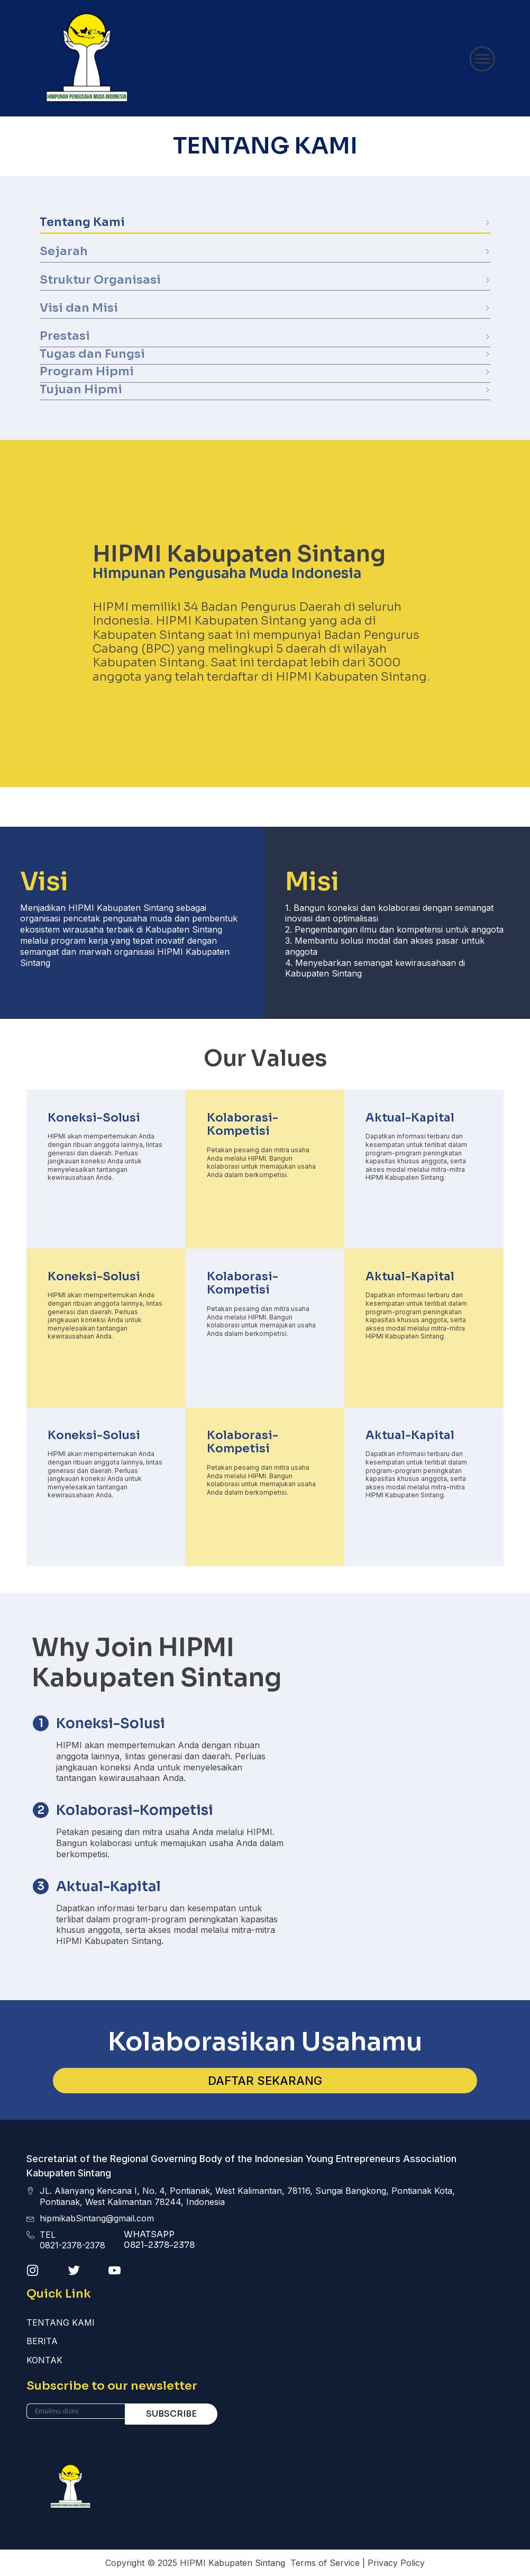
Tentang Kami (60, 2322)
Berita (42, 2341)
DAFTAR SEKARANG (265, 2080)
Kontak (44, 2360)
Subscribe (171, 2413)
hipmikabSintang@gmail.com (97, 2218)
